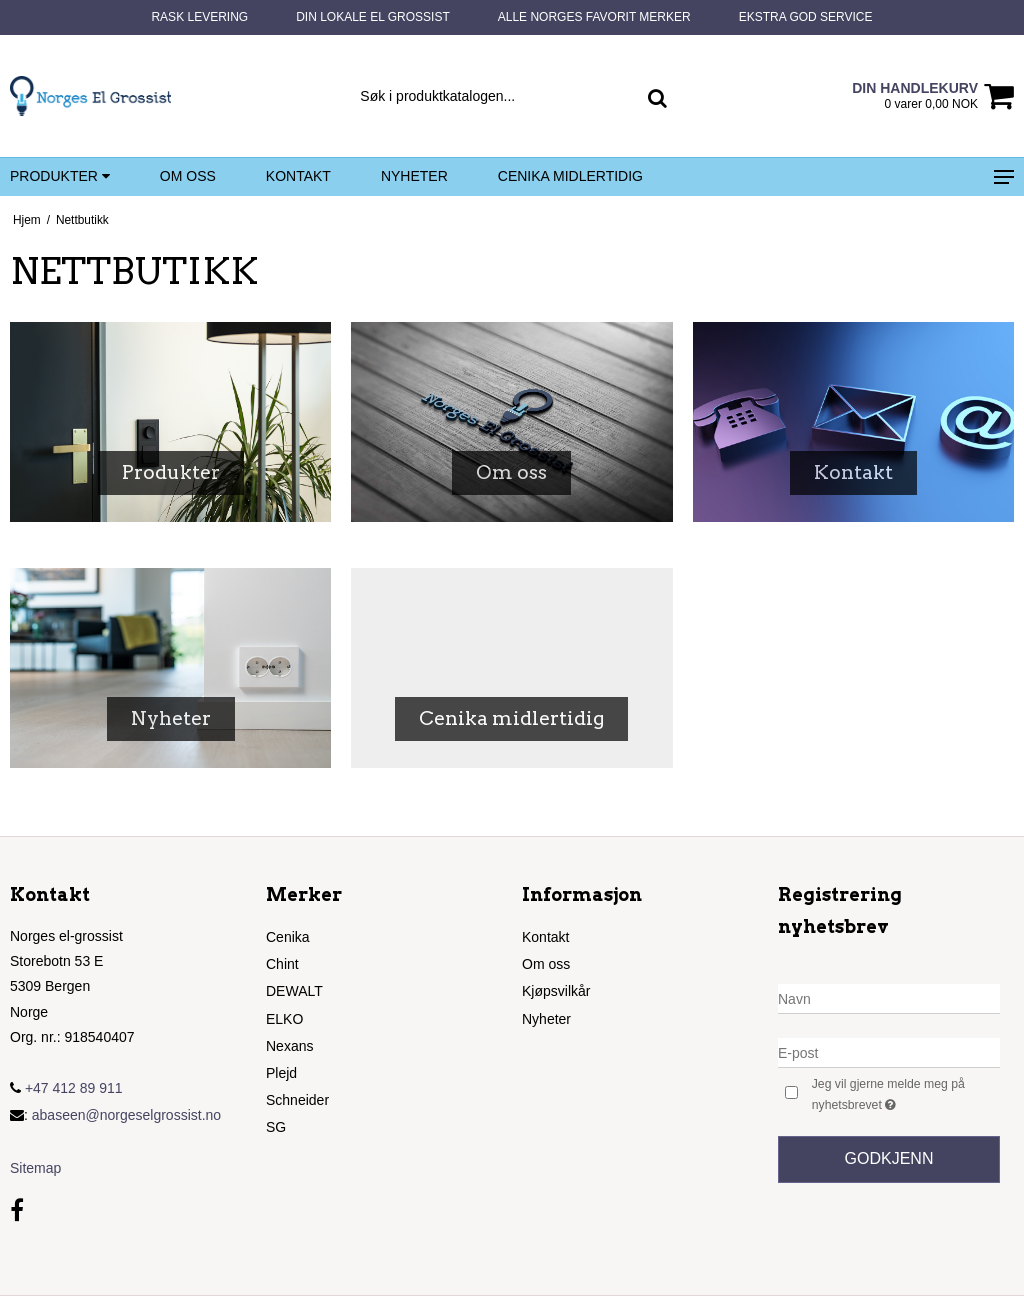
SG (276, 1127)
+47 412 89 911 (66, 1088)
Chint (282, 964)
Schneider (297, 1100)
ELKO (284, 1019)
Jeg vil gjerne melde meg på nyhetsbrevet (901, 1095)
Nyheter (414, 176)
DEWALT (294, 991)
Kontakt (298, 176)
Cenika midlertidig (570, 176)
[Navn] (889, 998)
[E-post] (889, 1052)
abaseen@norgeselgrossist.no (126, 1115)
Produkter (60, 177)
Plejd (281, 1073)
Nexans (289, 1046)
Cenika (288, 937)
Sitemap (35, 1168)
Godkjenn (889, 1158)
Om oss (188, 176)
